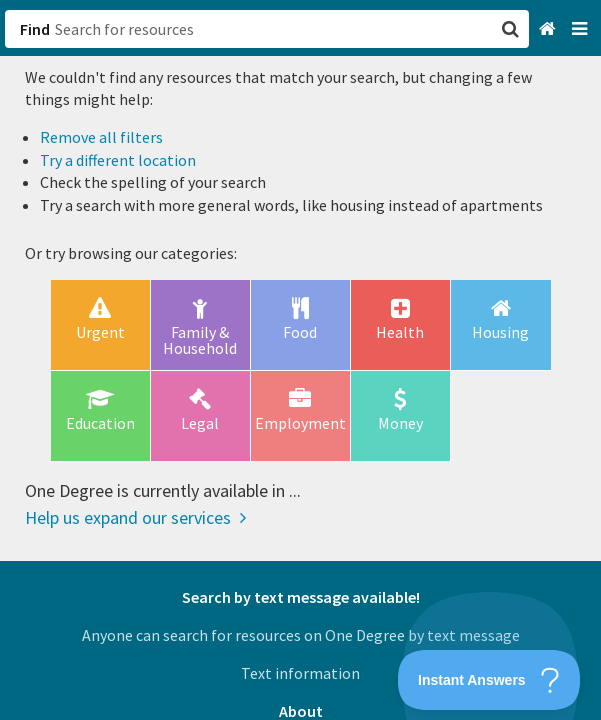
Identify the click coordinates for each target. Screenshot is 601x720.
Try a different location (118, 160)
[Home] (549, 29)
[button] (300, 360)
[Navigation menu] (581, 29)
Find (35, 29)
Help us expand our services (135, 517)
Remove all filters (101, 137)
